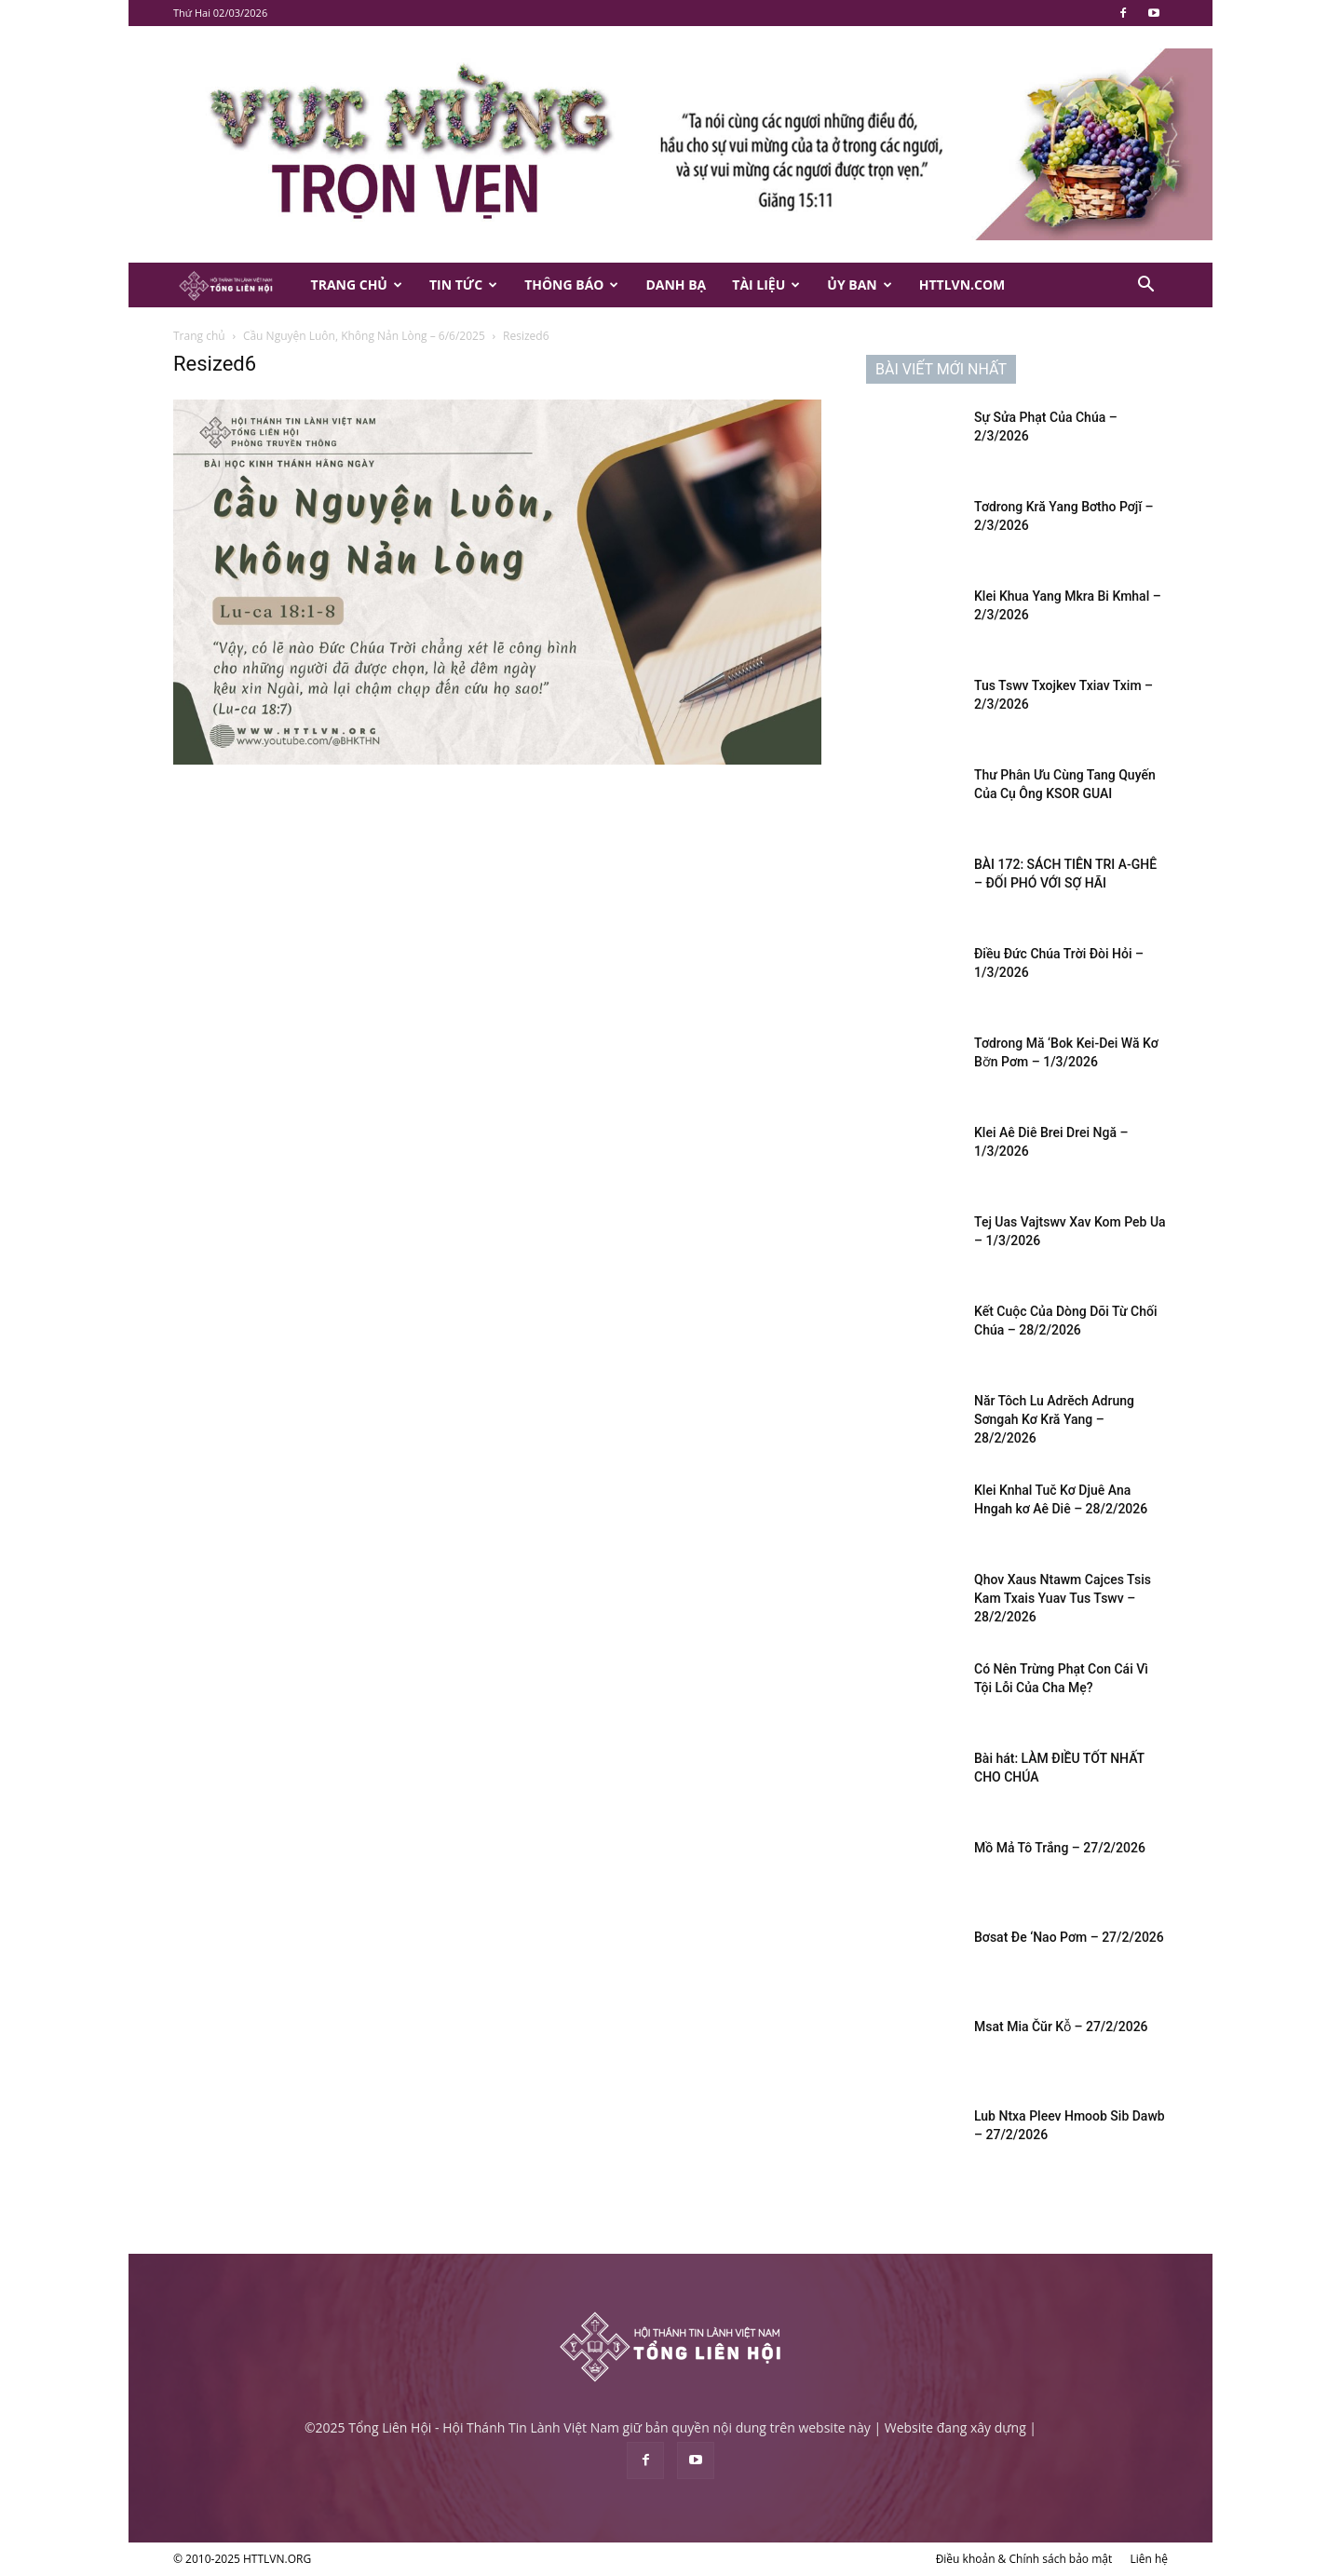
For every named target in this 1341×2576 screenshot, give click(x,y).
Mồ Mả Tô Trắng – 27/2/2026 (1059, 1847)
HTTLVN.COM (962, 284)
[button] (1145, 286)
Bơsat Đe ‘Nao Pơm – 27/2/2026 (1069, 1937)
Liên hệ (1149, 2559)
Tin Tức (463, 284)
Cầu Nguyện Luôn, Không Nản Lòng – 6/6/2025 (364, 336)
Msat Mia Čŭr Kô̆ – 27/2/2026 (1061, 2026)
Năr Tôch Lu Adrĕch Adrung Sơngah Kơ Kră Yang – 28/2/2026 (1054, 1419)
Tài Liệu (766, 284)
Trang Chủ (356, 284)
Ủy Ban (859, 284)
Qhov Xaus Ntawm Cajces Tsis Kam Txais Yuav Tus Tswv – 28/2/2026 (1062, 1598)
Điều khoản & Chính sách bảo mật (1024, 2559)
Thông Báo (571, 284)
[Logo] (235, 285)
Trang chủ (199, 336)
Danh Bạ (675, 284)
